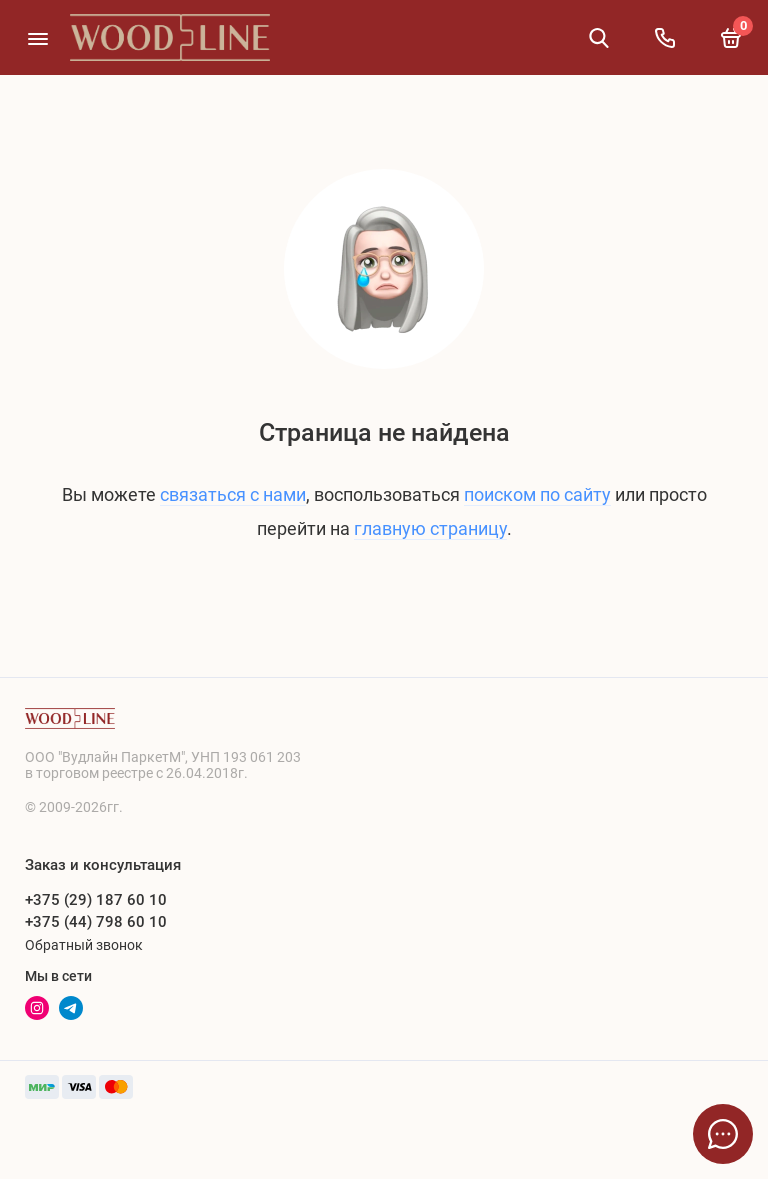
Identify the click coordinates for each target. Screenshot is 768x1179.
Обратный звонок (84, 945)
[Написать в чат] (723, 1134)
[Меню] (37, 37)
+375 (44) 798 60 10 (96, 922)
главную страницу (430, 528)
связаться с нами (233, 494)
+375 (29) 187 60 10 (96, 900)
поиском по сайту (537, 494)
